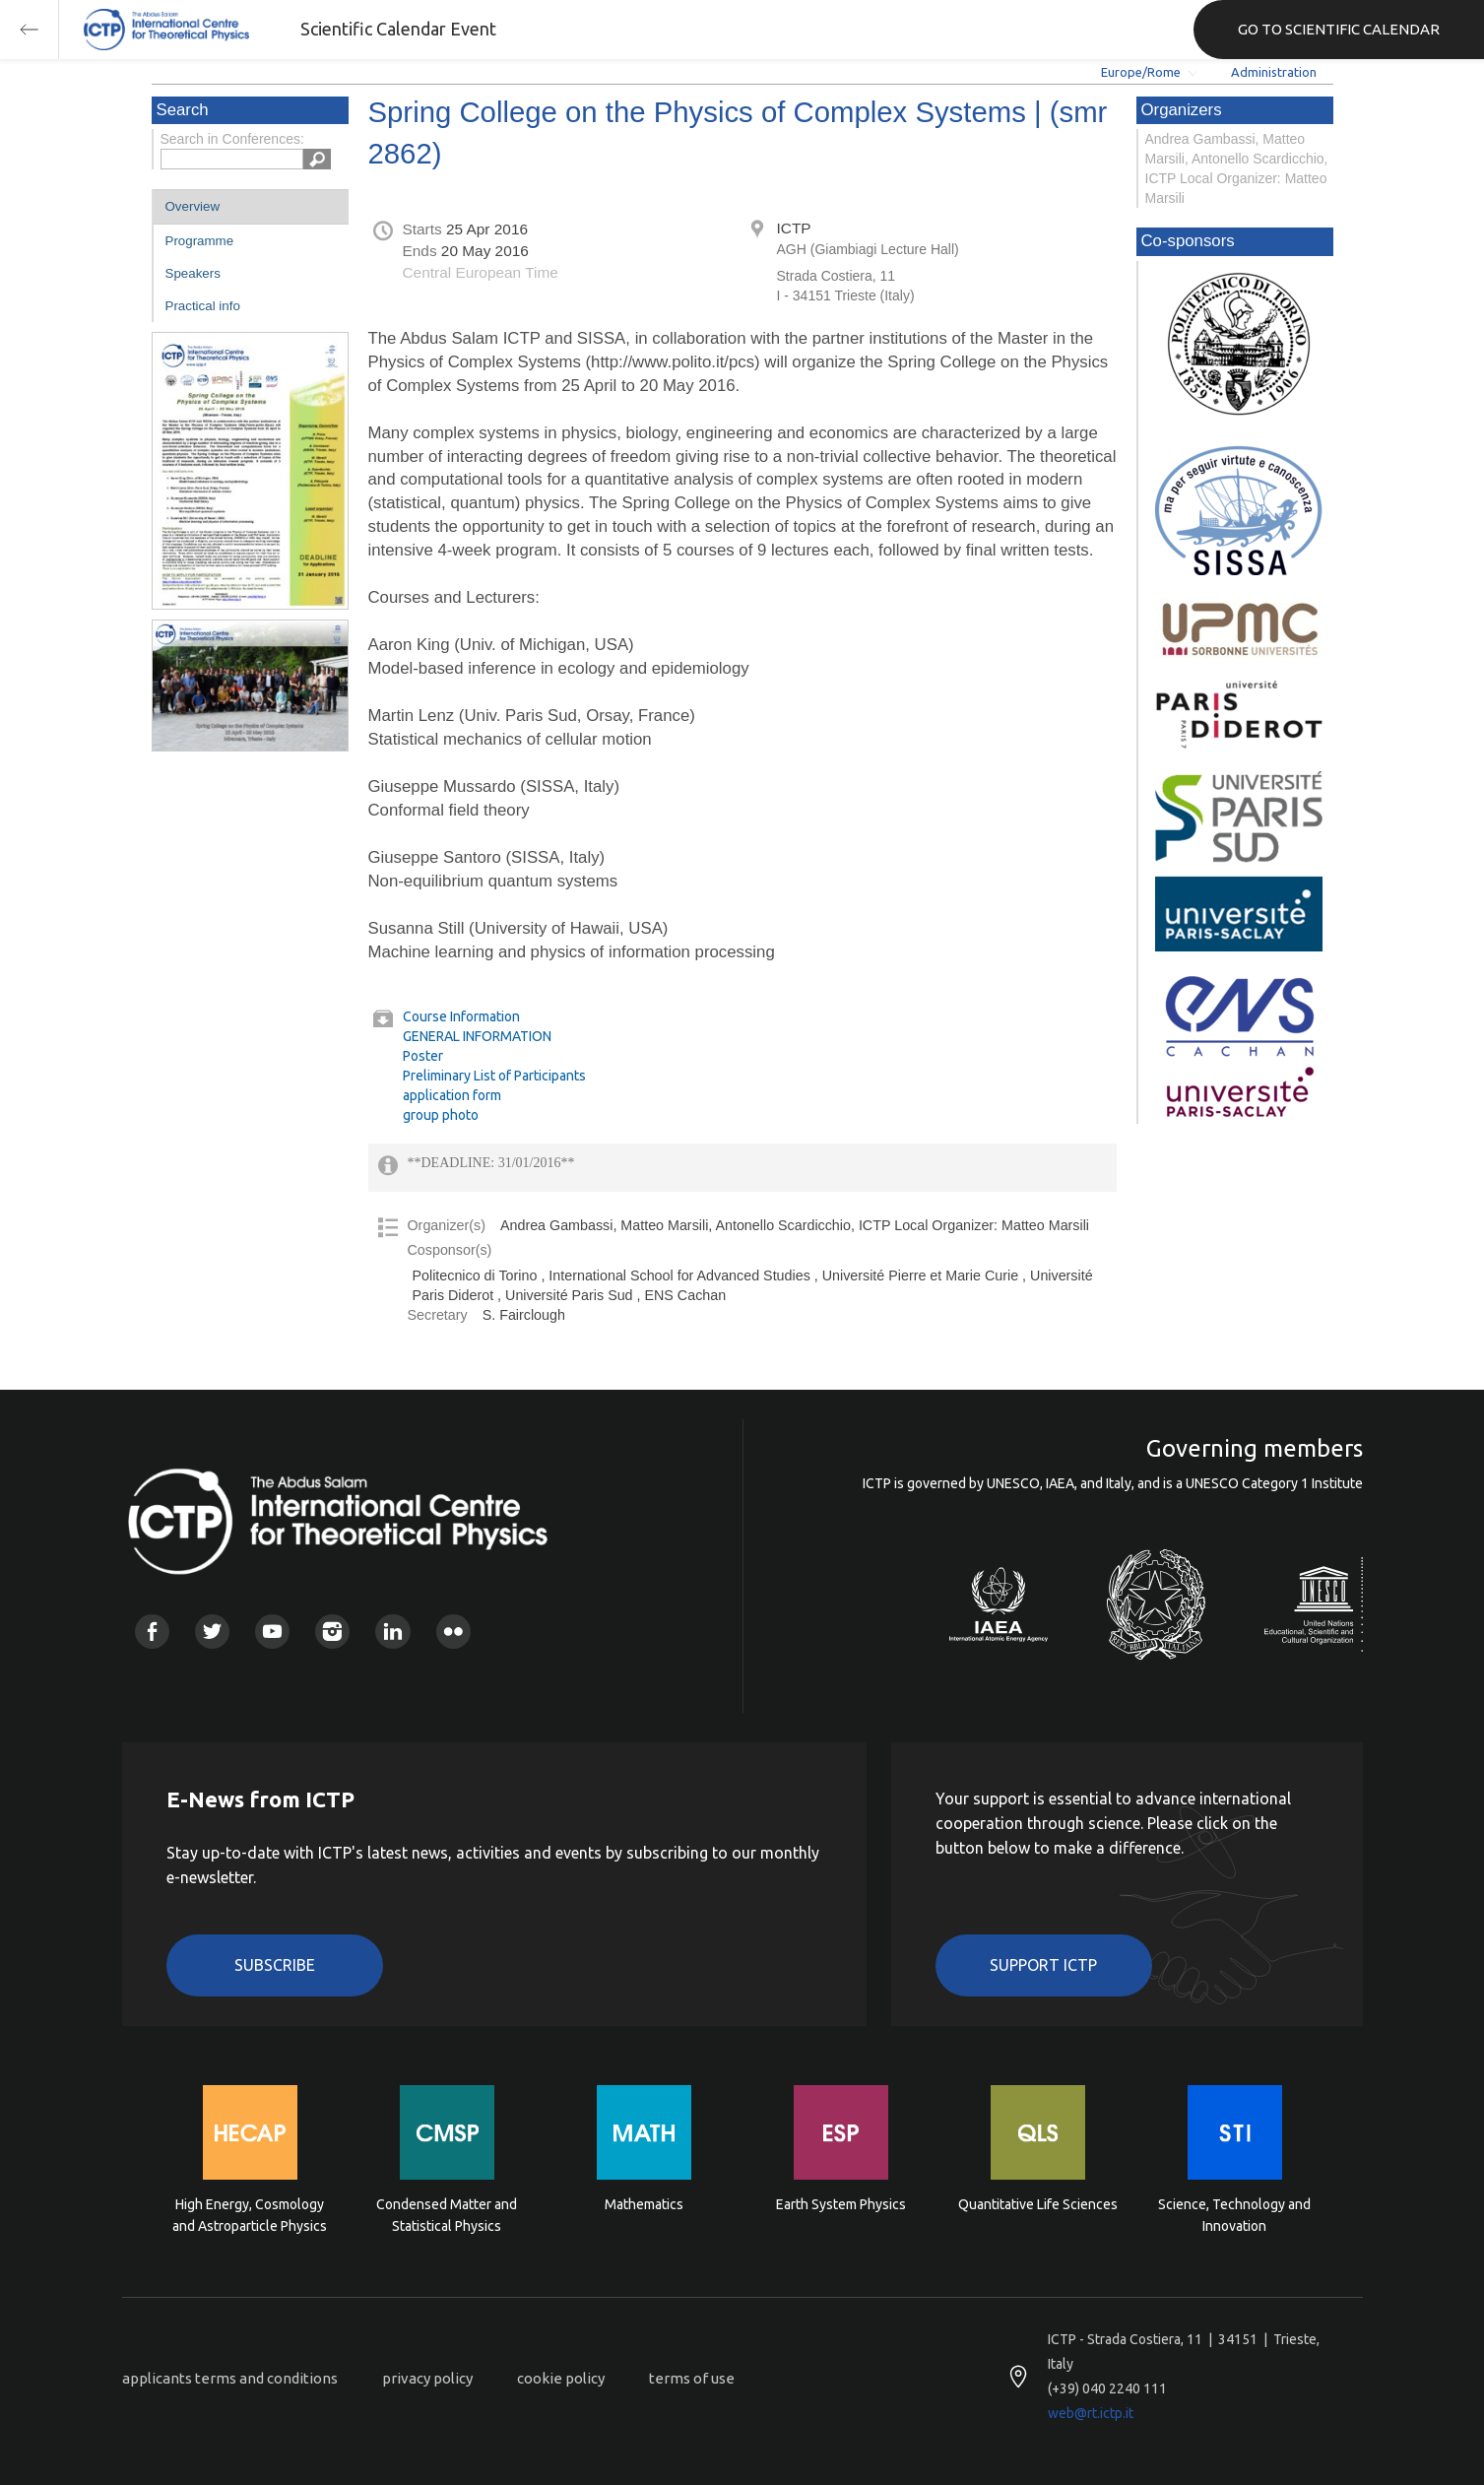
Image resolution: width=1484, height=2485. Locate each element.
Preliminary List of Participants (494, 1075)
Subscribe (274, 1965)
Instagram (332, 1631)
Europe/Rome (1141, 72)
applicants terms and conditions (230, 2378)
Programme (199, 240)
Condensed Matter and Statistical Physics (446, 2215)
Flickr (453, 1631)
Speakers (193, 273)
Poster (423, 1056)
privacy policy (427, 2378)
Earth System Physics (841, 2204)
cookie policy (561, 2378)
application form (452, 1095)
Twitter (212, 1631)
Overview (193, 206)
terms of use (692, 2378)
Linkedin (392, 1631)
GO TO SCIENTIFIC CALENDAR (1339, 29)
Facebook (152, 1631)
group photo (441, 1115)
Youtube (272, 1631)
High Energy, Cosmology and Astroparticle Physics (249, 2215)
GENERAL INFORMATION (477, 1036)
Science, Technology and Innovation (1234, 2215)
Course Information (461, 1016)
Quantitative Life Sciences (1038, 2204)
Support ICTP (1043, 1965)
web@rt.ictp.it (1090, 2413)
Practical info (202, 305)
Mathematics (644, 2204)
